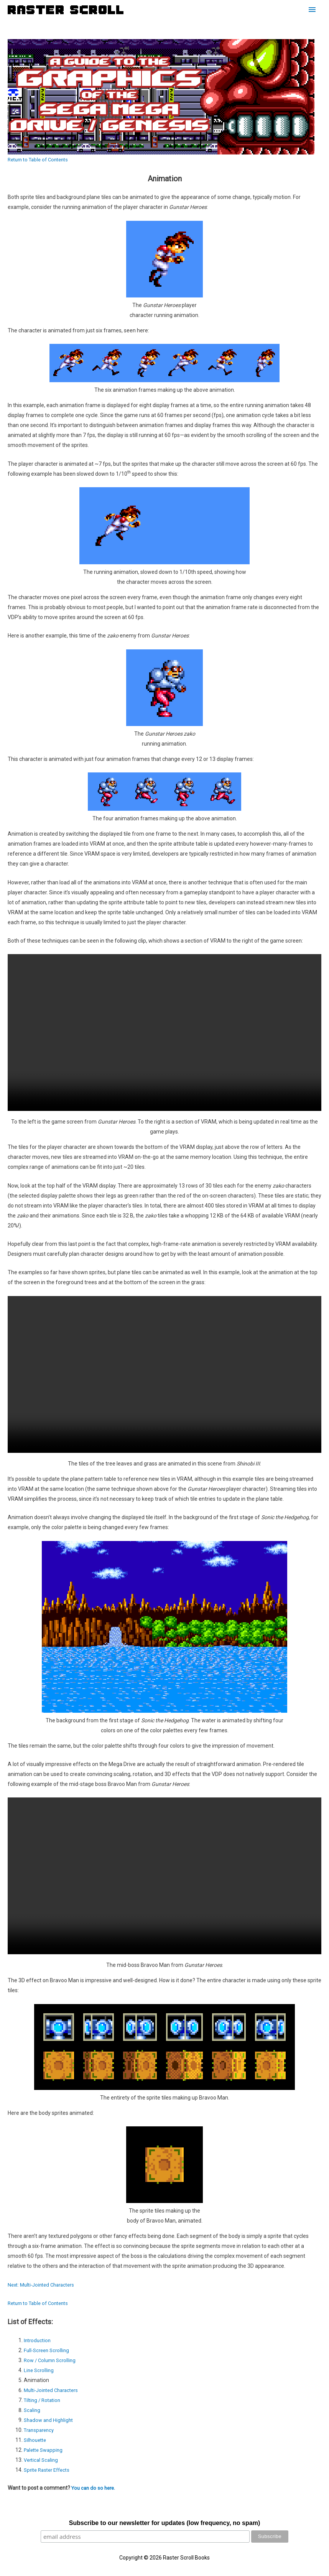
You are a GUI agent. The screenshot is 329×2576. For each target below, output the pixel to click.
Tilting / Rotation (44, 2400)
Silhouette (36, 2440)
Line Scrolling (40, 2370)
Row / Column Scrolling (52, 2360)
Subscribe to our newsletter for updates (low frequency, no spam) (164, 2523)
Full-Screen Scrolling (48, 2350)
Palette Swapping (45, 2450)
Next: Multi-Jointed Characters (44, 2285)
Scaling (32, 2410)
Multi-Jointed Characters (54, 2390)
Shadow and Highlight (50, 2420)
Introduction (38, 2340)
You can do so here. (94, 2488)
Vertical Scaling (42, 2460)
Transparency (40, 2430)
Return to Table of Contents (41, 159)
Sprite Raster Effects (49, 2470)
